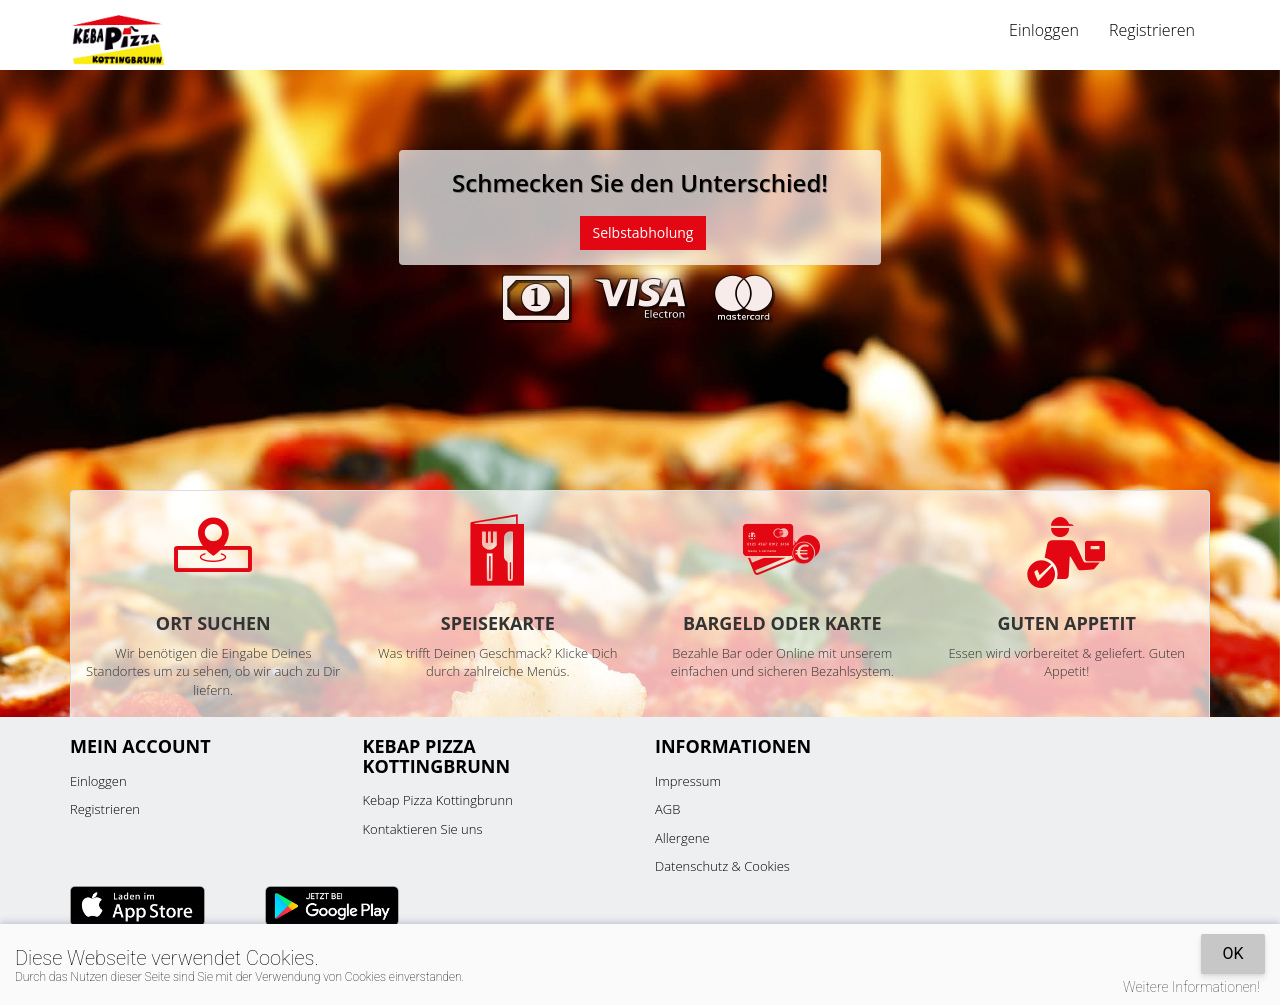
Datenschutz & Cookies (722, 866)
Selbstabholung (643, 232)
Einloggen (1044, 30)
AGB (667, 809)
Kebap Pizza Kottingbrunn (438, 800)
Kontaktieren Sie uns (423, 829)
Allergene (682, 838)
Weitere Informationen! (1191, 987)
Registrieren (1152, 30)
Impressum (688, 781)
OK (1232, 953)
